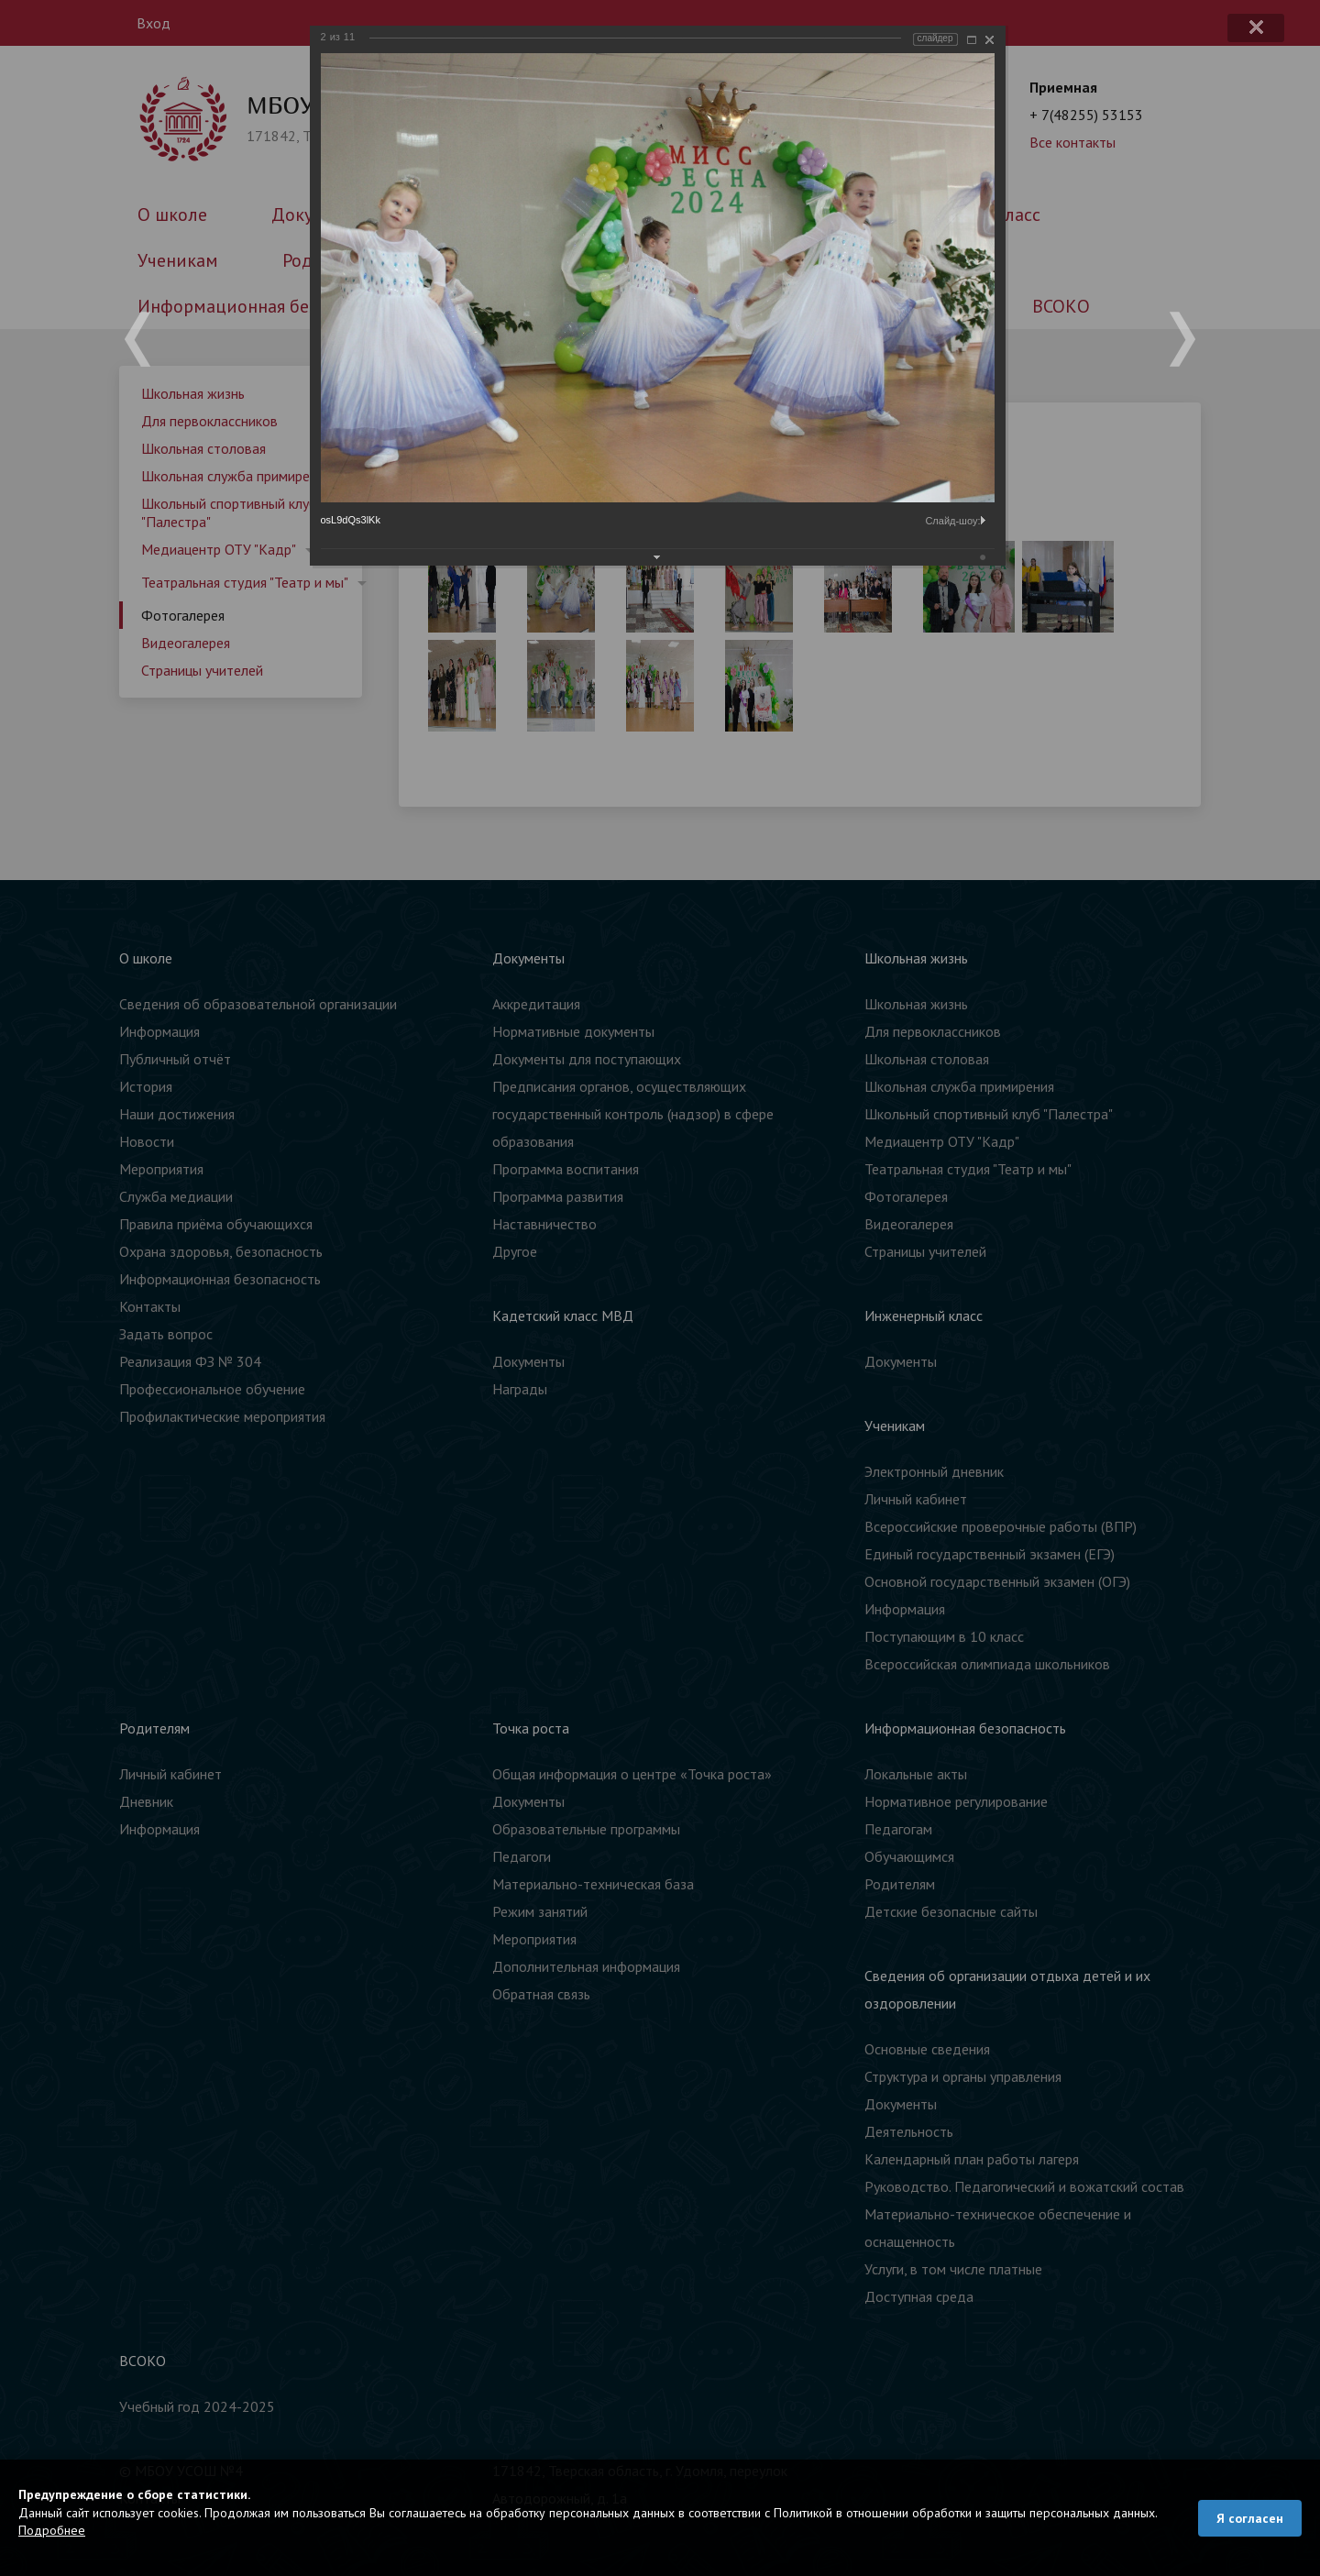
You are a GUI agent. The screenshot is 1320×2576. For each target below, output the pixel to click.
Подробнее (51, 2530)
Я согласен (1249, 2518)
